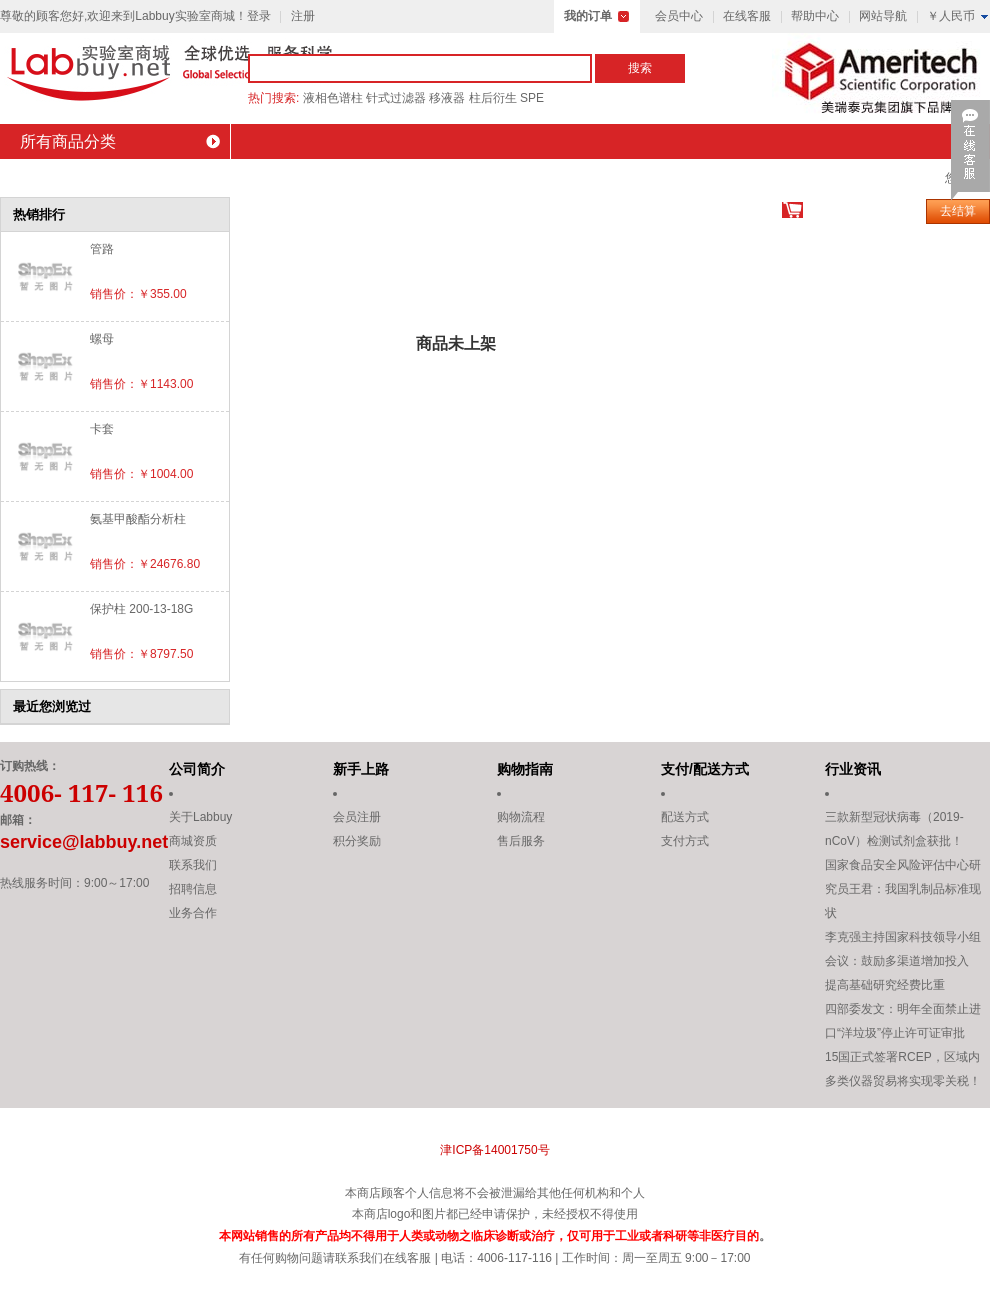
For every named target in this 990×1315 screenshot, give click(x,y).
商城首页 (53, 176)
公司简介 (197, 769)
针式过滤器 (396, 98)
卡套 (102, 429)
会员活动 (578, 176)
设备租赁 (788, 176)
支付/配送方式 (705, 769)
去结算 (958, 211)
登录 (259, 16)
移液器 (447, 98)
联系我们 (893, 176)
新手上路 (361, 769)
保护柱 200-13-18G (141, 609)
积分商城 (473, 176)
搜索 (640, 68)
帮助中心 (815, 16)
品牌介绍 (263, 176)
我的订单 (588, 16)
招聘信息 (193, 889)
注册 (303, 16)
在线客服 (747, 16)
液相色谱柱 (333, 98)
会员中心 (679, 16)
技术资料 (683, 176)
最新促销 (368, 176)
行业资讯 (853, 769)
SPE (532, 98)
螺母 (102, 339)
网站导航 (883, 16)
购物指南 (525, 769)
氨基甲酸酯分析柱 (138, 519)
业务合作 (193, 913)
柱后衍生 (493, 98)
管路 (102, 249)
